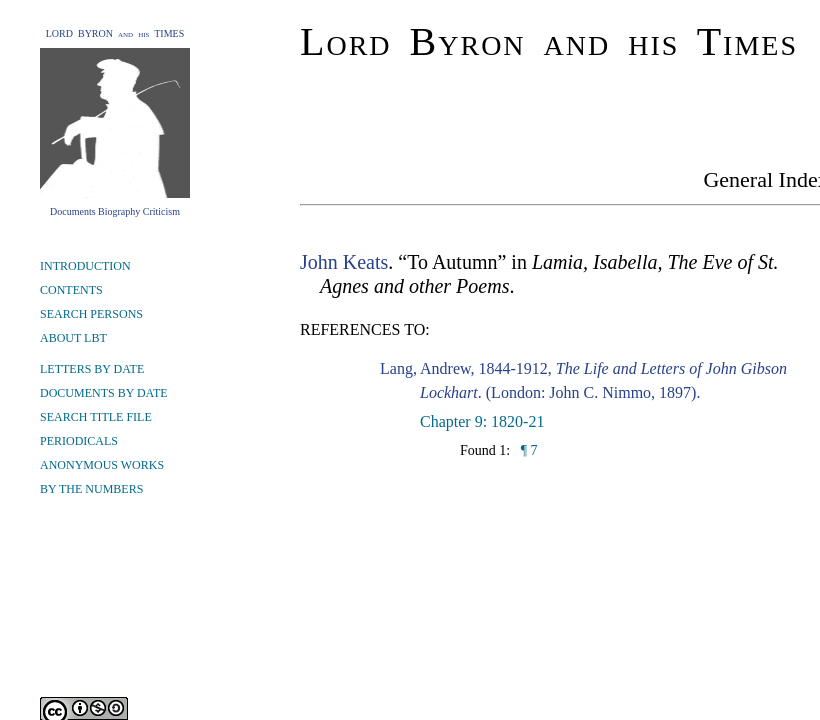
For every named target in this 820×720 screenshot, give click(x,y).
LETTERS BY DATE (92, 369)
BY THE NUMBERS (91, 489)
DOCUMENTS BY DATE (104, 393)
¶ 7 (527, 450)
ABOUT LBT (73, 338)
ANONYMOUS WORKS (102, 465)
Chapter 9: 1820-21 (482, 421)
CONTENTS (71, 290)
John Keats (344, 262)
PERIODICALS (79, 441)
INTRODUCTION (85, 266)
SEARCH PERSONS (91, 314)
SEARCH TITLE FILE (96, 417)
